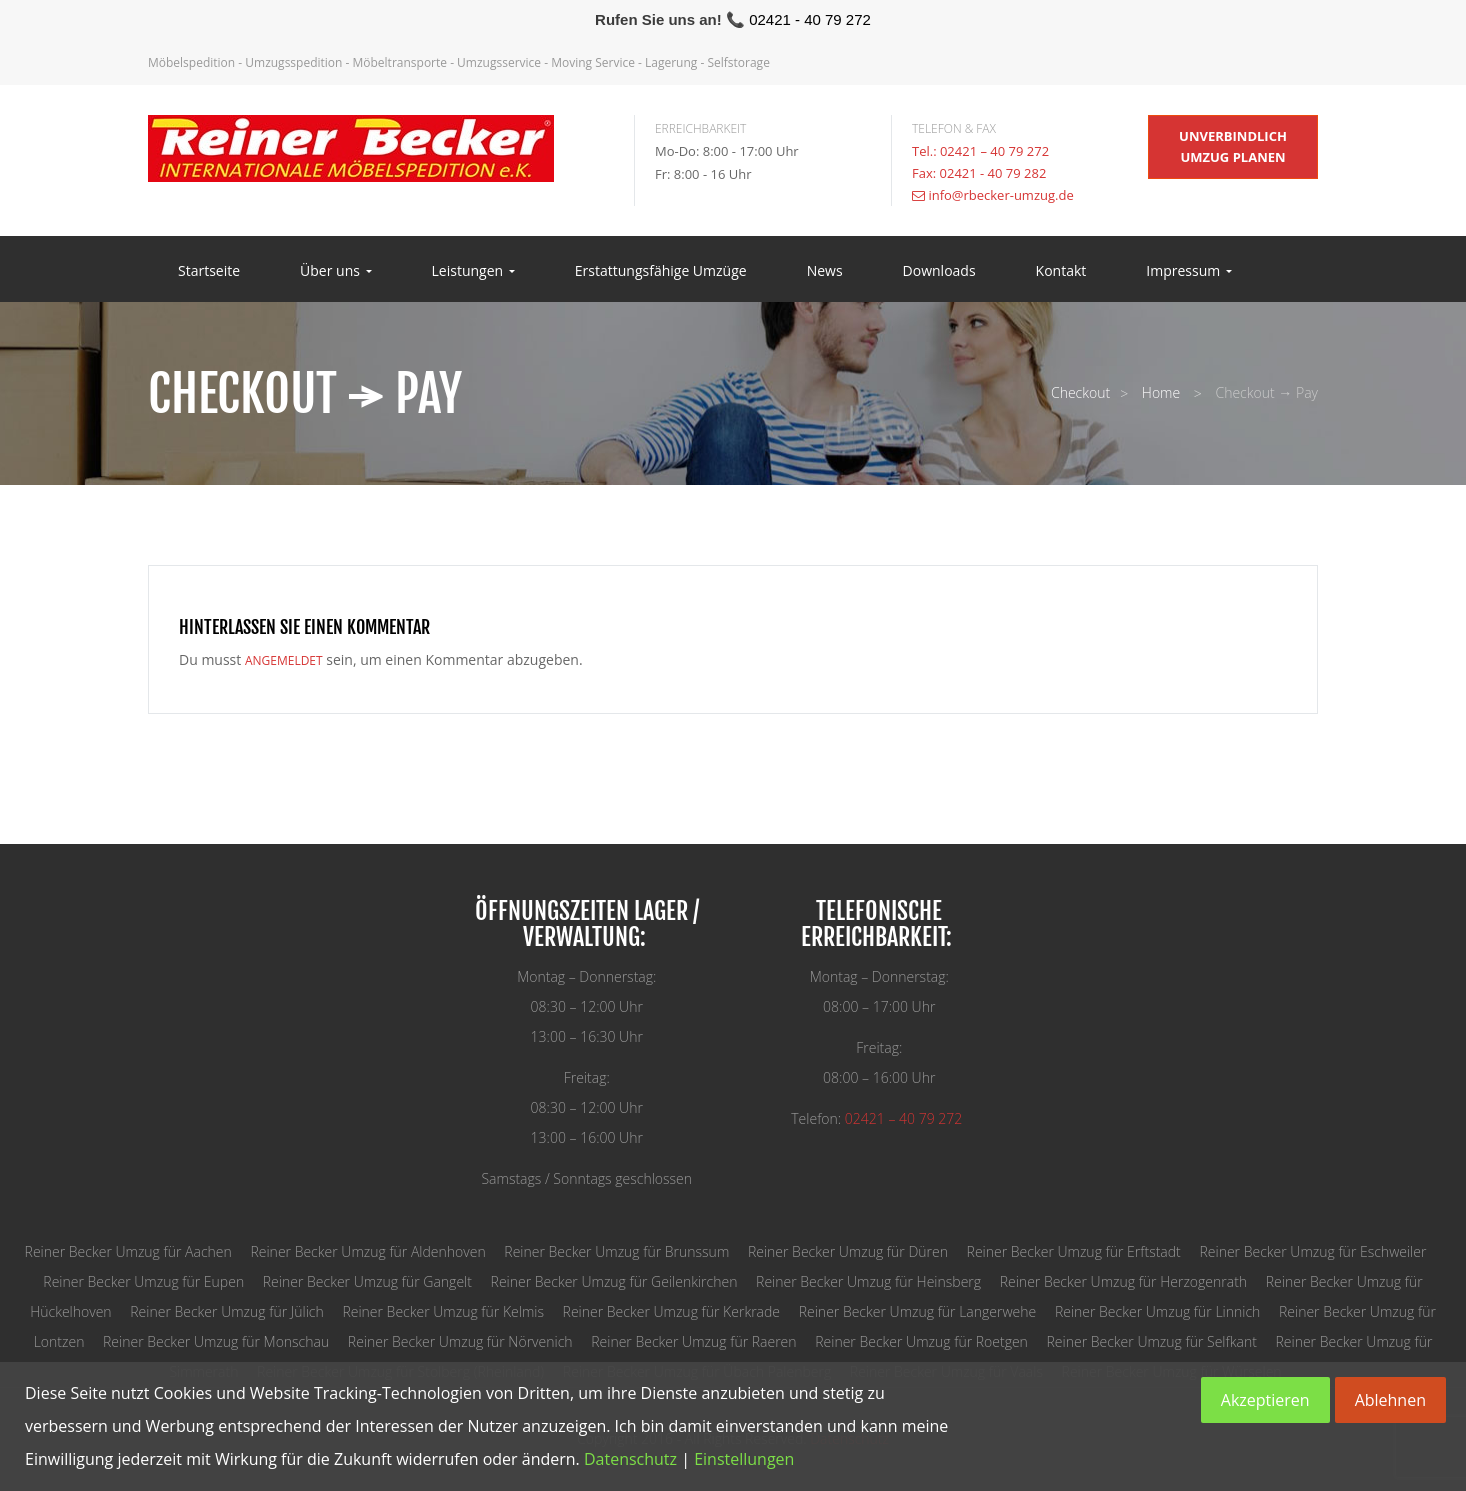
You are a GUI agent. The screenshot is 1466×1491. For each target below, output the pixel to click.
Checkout (1080, 392)
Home (1161, 392)
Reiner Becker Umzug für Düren (848, 1251)
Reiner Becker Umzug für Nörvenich (460, 1341)
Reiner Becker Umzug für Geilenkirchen (614, 1281)
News (825, 271)
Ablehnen (1390, 1400)
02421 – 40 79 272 (903, 1118)
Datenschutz (630, 1459)
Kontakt (1061, 271)
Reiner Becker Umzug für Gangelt (367, 1281)
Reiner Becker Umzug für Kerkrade (671, 1311)
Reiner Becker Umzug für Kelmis (443, 1311)
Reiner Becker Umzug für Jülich (226, 1311)
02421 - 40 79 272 (810, 19)
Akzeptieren (1265, 1400)
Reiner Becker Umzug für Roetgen (921, 1341)
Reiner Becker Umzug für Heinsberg (868, 1281)
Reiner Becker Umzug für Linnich (1157, 1311)
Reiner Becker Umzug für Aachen (128, 1251)
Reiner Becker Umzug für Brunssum (616, 1251)
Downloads (939, 271)
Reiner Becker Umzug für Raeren (693, 1341)
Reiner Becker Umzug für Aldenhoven (367, 1251)
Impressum (1189, 271)
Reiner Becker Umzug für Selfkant (1152, 1341)
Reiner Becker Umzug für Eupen (143, 1281)
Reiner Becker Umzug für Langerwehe (918, 1311)
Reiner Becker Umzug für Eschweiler (1312, 1251)
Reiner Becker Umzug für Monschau (216, 1341)
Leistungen (473, 271)
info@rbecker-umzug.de (1000, 195)
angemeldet (284, 660)
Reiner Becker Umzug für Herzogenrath (1123, 1281)
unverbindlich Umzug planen (1233, 146)
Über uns (335, 271)
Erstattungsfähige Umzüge (661, 271)
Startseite (209, 271)
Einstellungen (744, 1459)
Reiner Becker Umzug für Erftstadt (1074, 1251)
